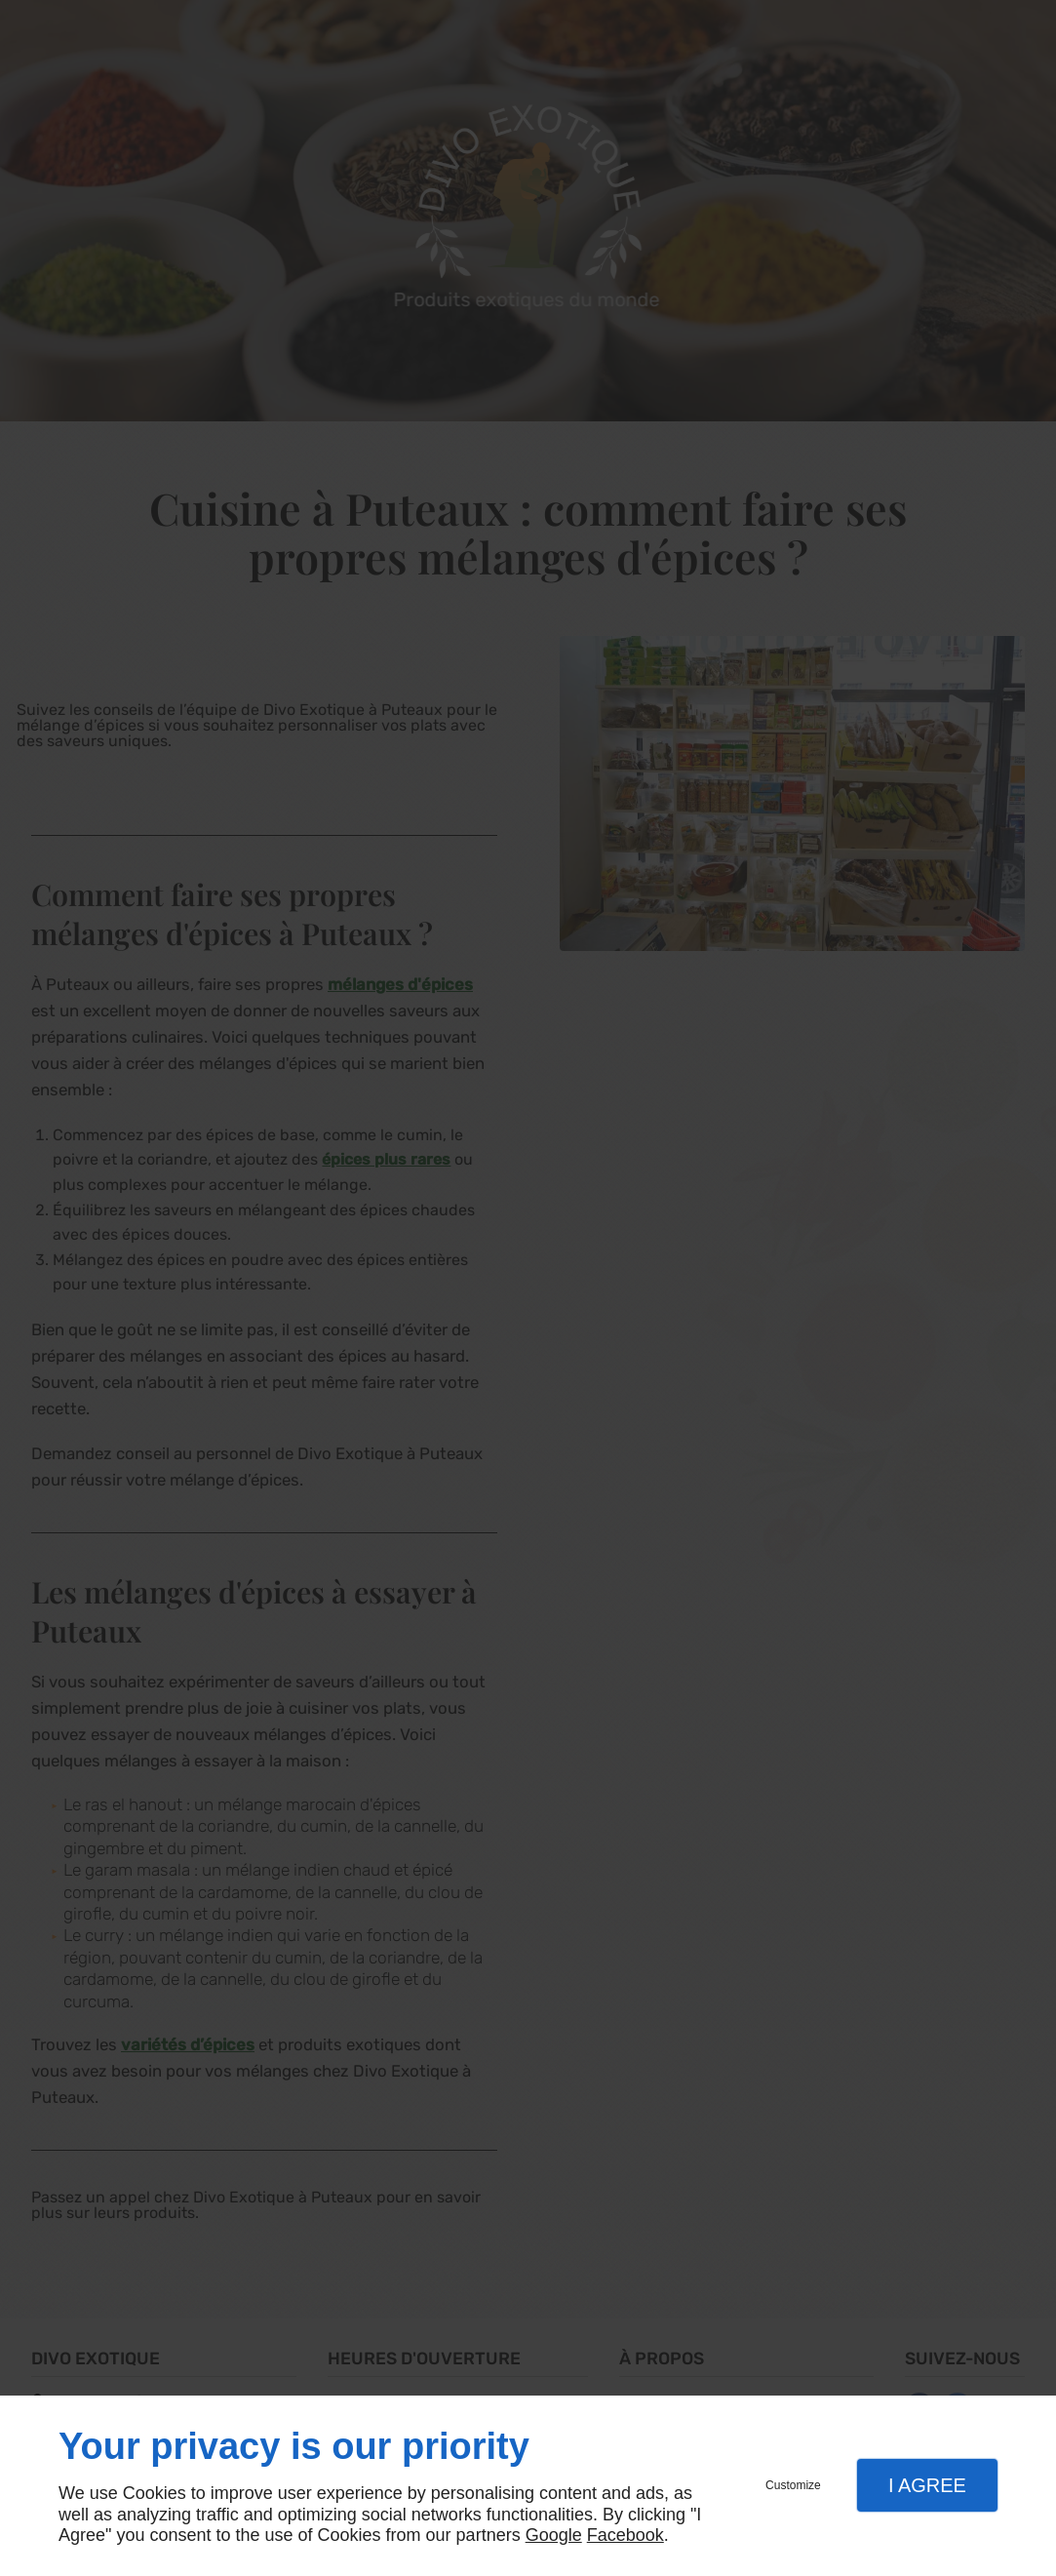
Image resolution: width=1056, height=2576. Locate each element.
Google (554, 2535)
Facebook (625, 2535)
